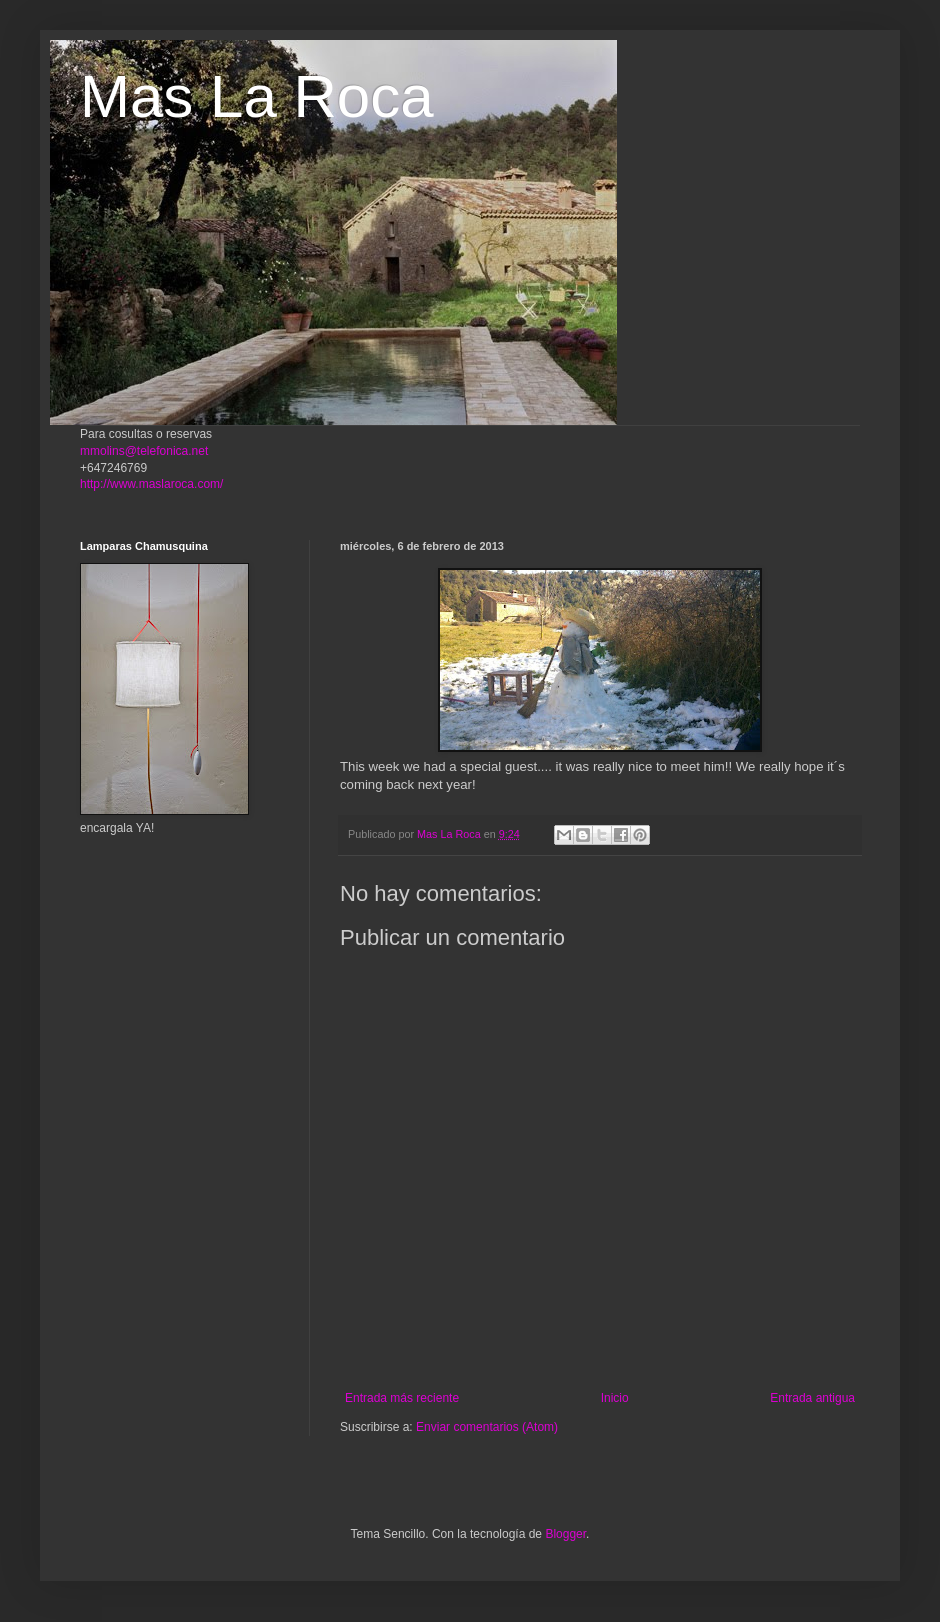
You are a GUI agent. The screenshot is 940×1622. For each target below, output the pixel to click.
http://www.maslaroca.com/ (151, 484)
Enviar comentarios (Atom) (487, 1427)
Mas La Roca (257, 96)
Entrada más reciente (402, 1398)
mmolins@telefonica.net (144, 451)
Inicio (615, 1398)
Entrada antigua (812, 1398)
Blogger (565, 1534)
